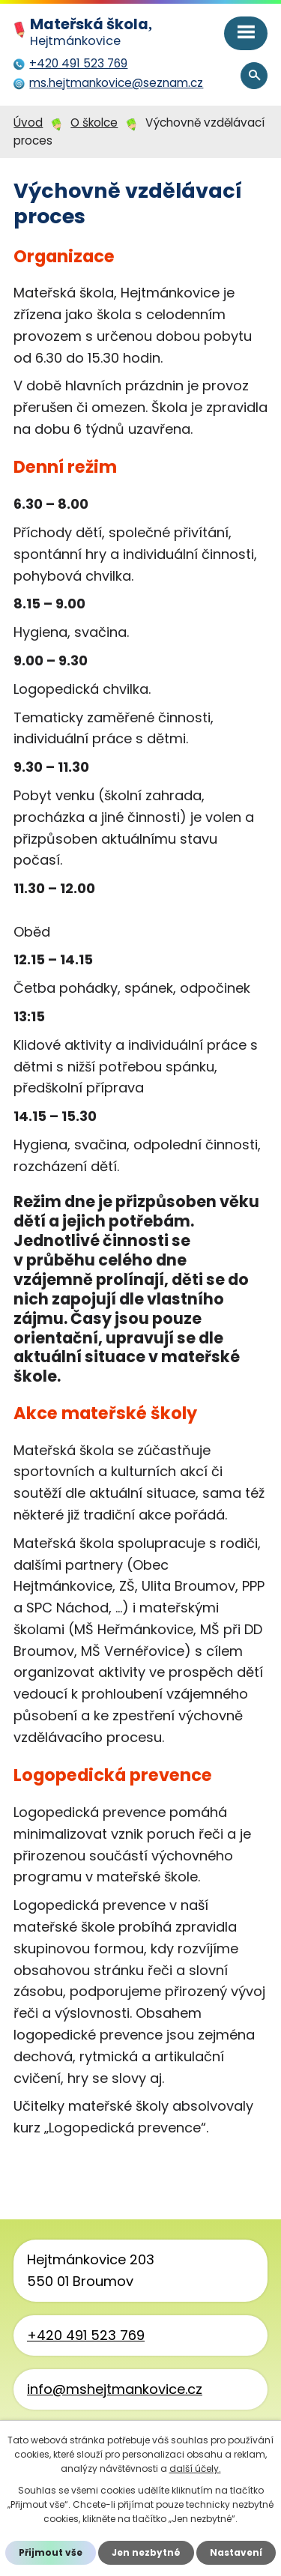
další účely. (195, 2468)
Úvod (28, 122)
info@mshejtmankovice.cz (114, 2389)
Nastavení (236, 2552)
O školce (94, 122)
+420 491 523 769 (86, 2335)
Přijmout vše (50, 2552)
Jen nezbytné (146, 2552)
